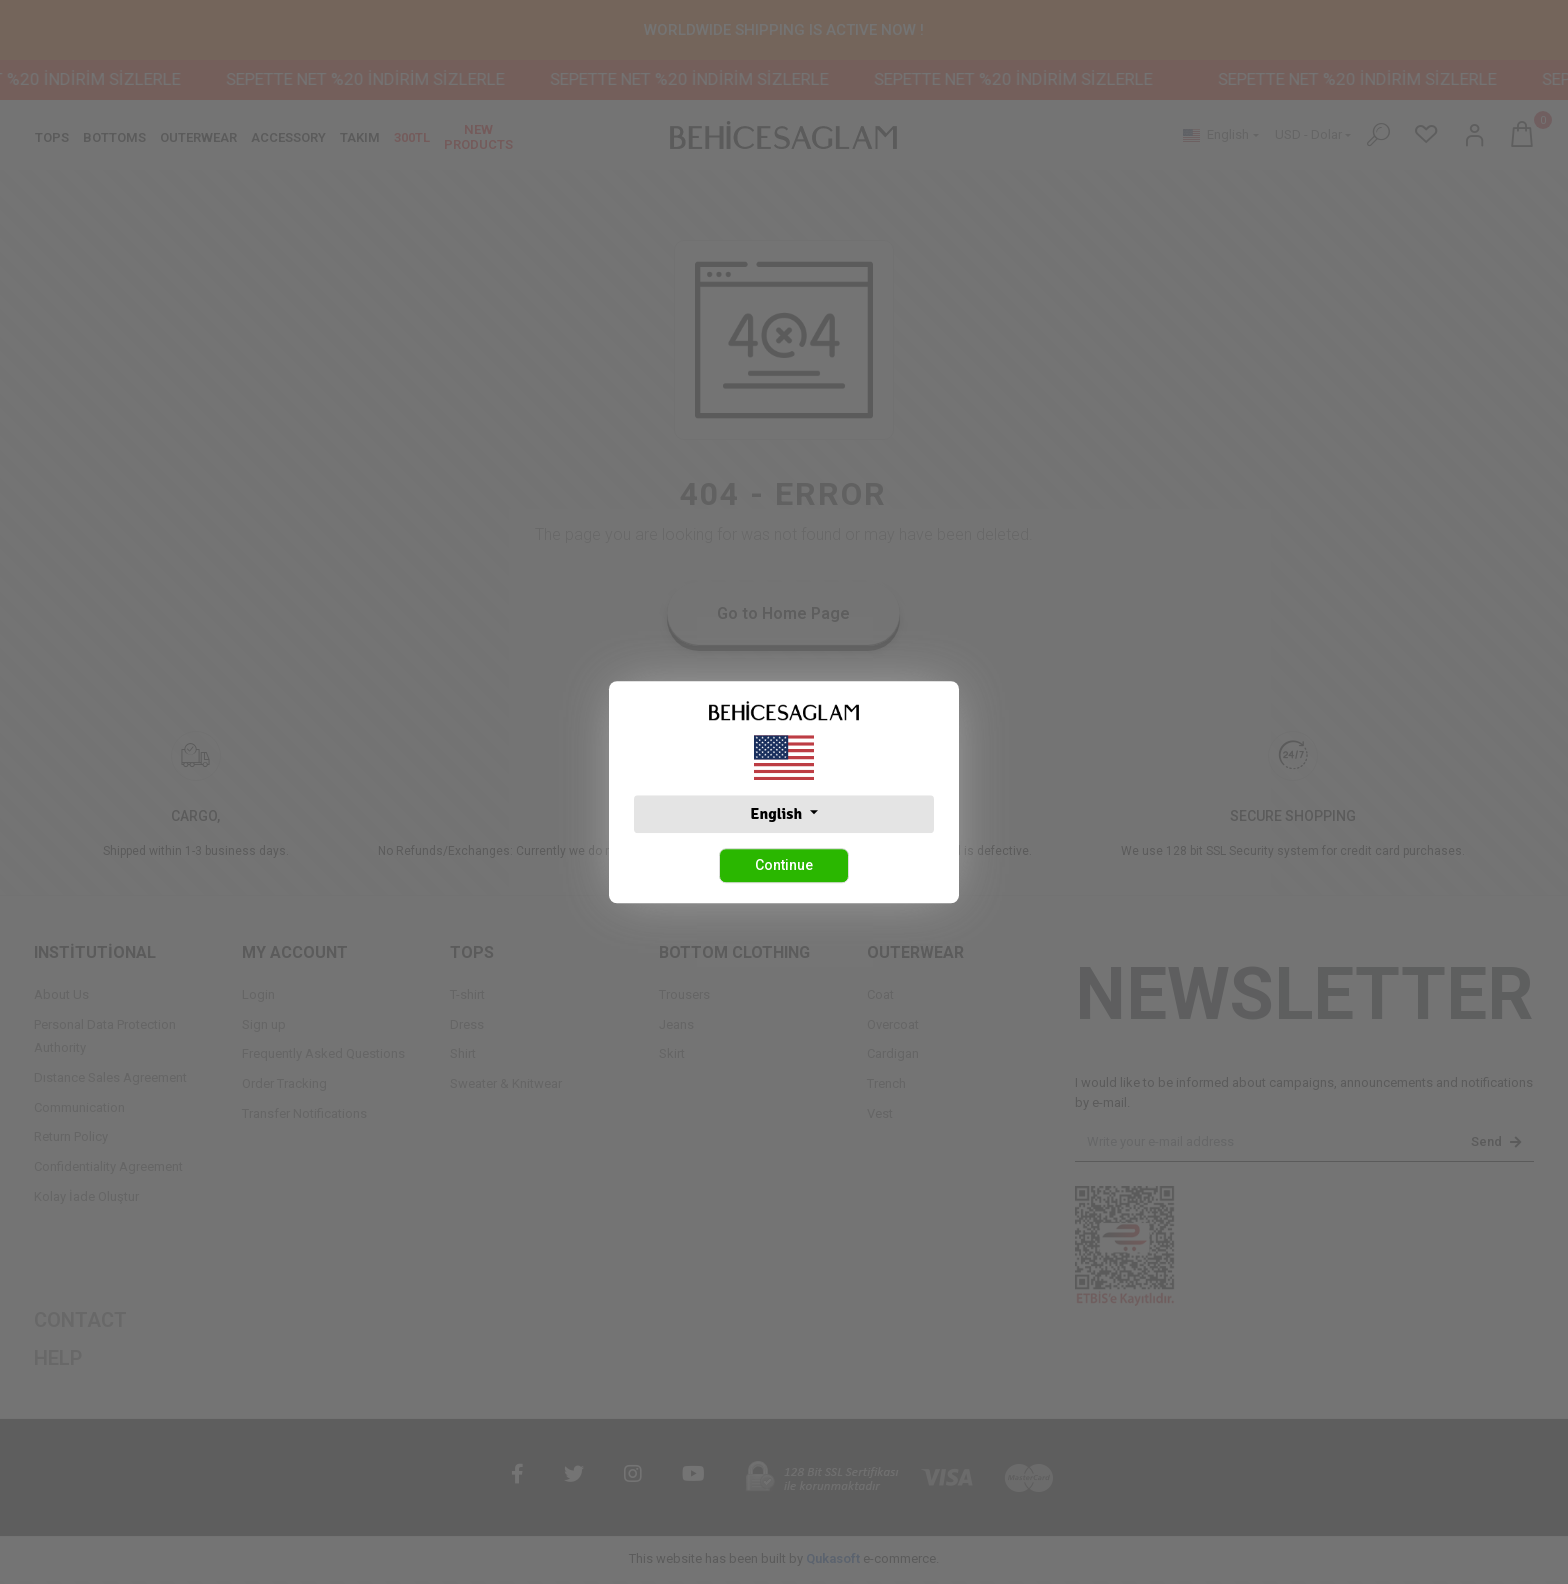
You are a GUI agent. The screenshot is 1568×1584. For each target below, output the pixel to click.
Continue (784, 865)
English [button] (777, 814)
